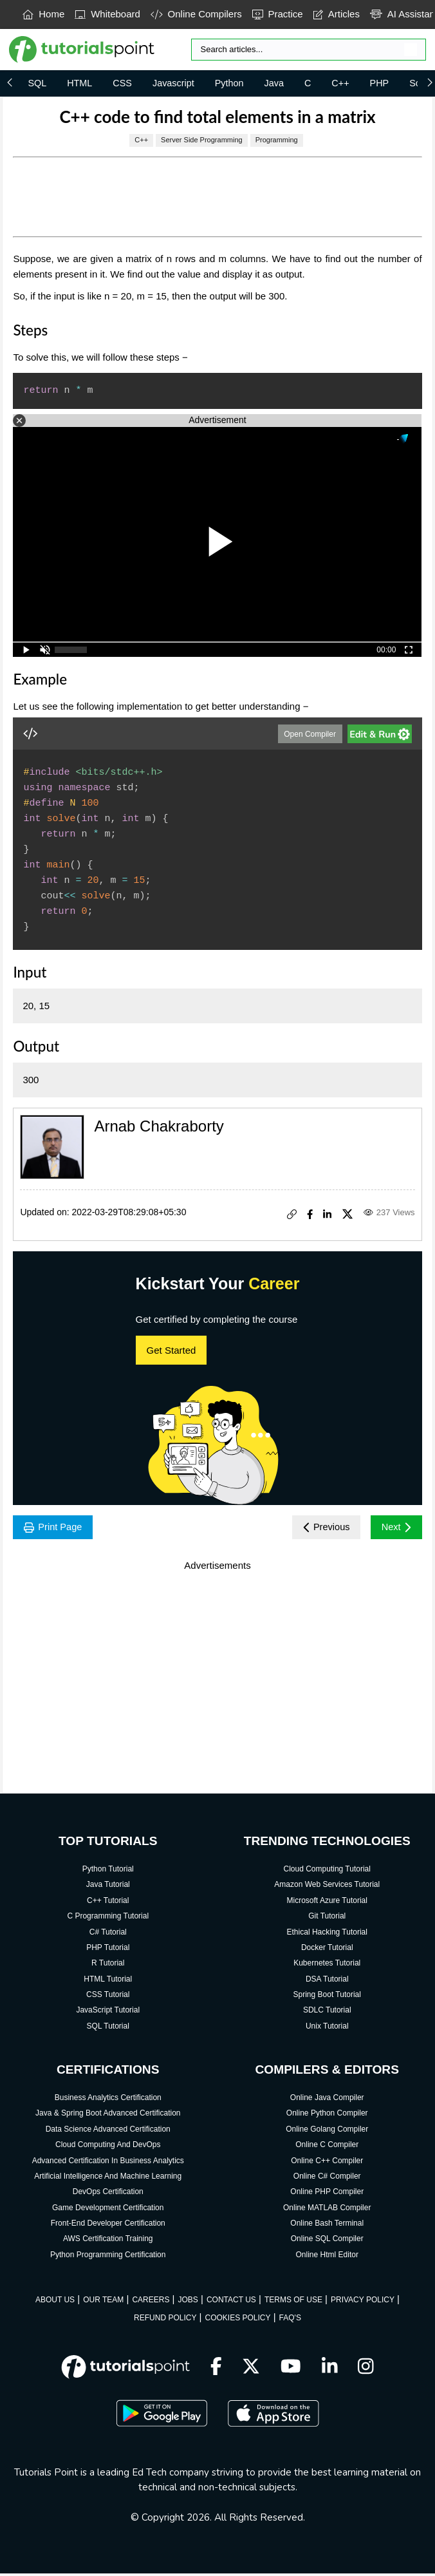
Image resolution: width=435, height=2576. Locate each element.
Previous (320, 1527)
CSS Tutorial (107, 1996)
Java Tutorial (108, 1886)
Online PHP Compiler (327, 2193)
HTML (79, 83)
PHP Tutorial (107, 1949)
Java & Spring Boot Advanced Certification (107, 2115)
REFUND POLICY (165, 2319)
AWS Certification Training (108, 2241)
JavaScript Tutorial (108, 2012)
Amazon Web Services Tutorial (327, 1886)
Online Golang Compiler (327, 2131)
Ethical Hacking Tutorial (327, 1933)
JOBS (188, 2301)
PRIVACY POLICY (362, 2301)
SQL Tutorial (108, 2027)
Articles (336, 13)
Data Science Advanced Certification (108, 2131)
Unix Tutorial (327, 2027)
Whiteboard (107, 13)
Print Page (55, 1527)
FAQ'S (290, 2319)
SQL (37, 83)
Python (229, 83)
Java (274, 83)
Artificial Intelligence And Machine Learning (107, 2178)
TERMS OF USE (293, 2301)
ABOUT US (55, 2301)
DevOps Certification (108, 2193)
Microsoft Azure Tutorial (327, 1902)
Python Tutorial (108, 1870)
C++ (340, 83)
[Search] (309, 50)
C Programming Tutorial (108, 1917)
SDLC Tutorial (327, 2012)
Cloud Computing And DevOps (107, 2146)
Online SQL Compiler (327, 2241)
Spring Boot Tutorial (327, 1996)
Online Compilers (196, 13)
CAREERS (150, 2301)
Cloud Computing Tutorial (327, 1870)
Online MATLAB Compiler (327, 2209)
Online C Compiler (326, 2146)
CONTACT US (231, 2301)
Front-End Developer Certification (108, 2225)
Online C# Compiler (327, 2178)
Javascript (173, 83)
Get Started (171, 1350)
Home (43, 13)
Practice (277, 13)
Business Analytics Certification (108, 2099)
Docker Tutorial (327, 1949)
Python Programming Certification (107, 2256)
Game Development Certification (107, 2209)
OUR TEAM (103, 2301)
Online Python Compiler (327, 2115)
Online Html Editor (327, 2256)
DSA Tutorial (327, 1980)
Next (394, 1527)
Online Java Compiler (327, 2099)
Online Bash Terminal (327, 2225)
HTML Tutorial (108, 1980)
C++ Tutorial (108, 1902)
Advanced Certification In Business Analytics (108, 2162)
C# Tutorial (108, 1933)
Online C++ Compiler (327, 2162)
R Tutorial (107, 1965)
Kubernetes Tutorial (326, 1965)
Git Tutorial (327, 1917)
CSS (122, 83)
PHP (379, 83)
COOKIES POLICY (238, 2319)
